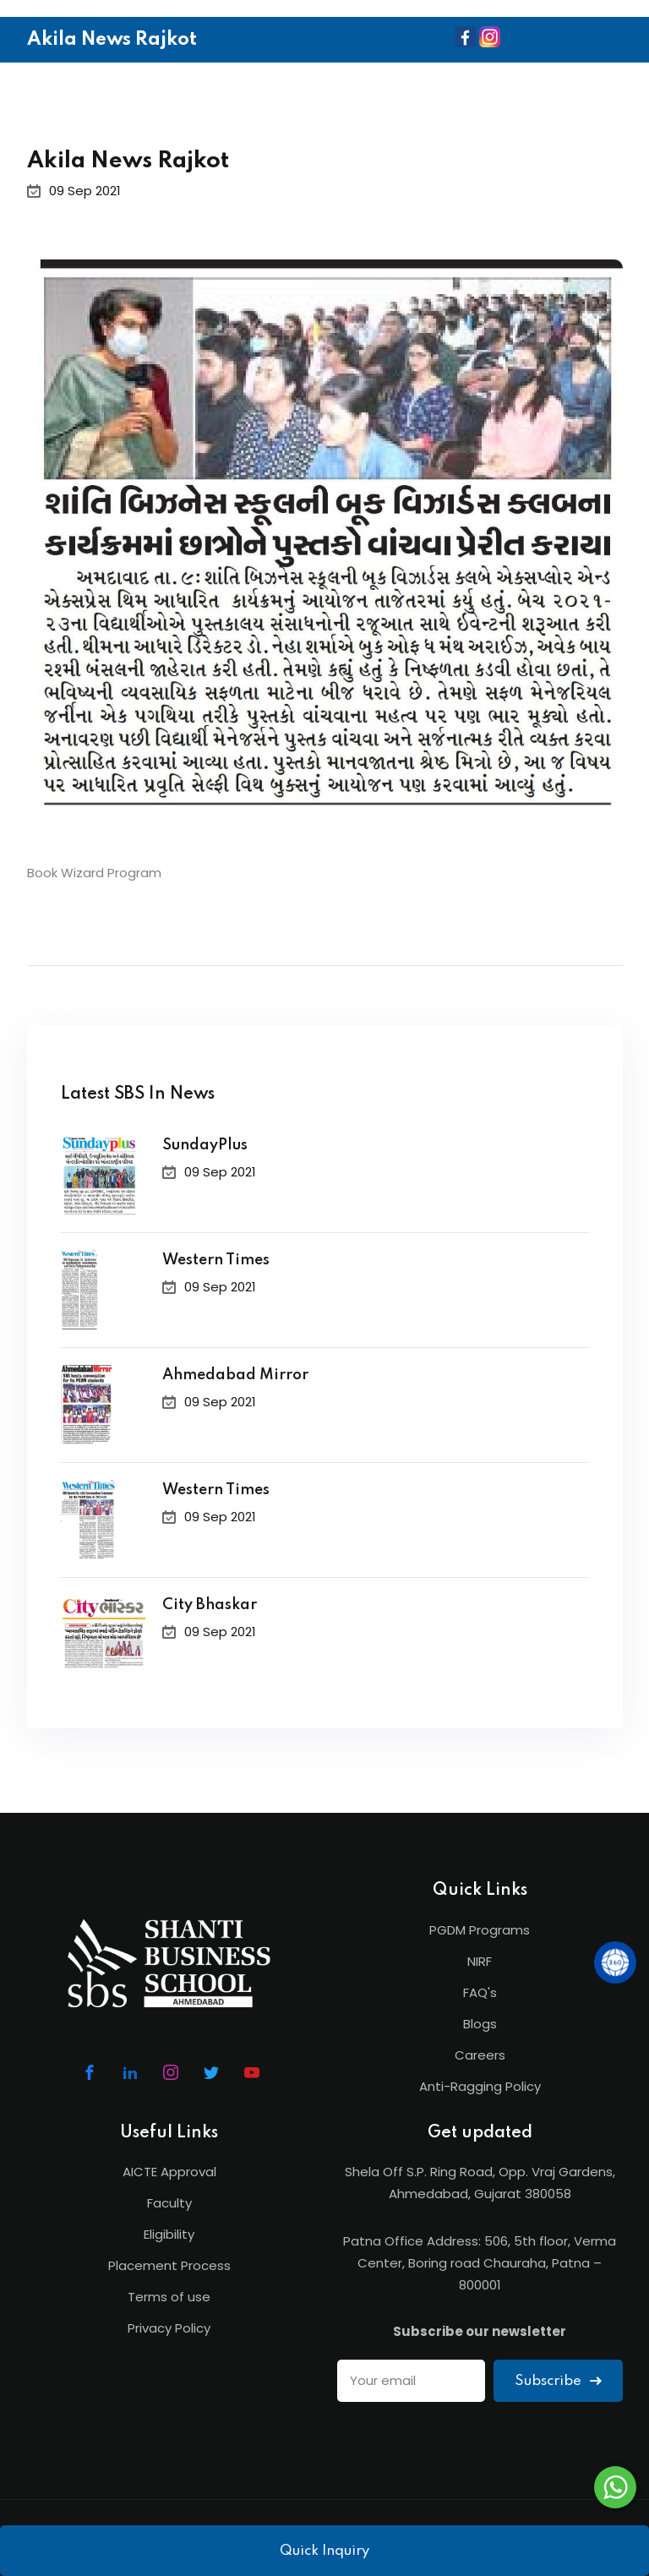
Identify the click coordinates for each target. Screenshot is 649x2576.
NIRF (479, 1961)
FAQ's (480, 1992)
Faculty (169, 2203)
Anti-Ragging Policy (480, 2086)
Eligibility (169, 2234)
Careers (480, 2055)
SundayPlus (205, 1145)
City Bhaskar (209, 1605)
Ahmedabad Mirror (235, 1375)
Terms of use (169, 2297)
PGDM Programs (479, 1930)
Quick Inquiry (324, 2551)
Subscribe (558, 2381)
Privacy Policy (169, 2328)
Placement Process (169, 2265)
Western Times (216, 1260)
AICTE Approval (169, 2171)
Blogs (480, 2024)
